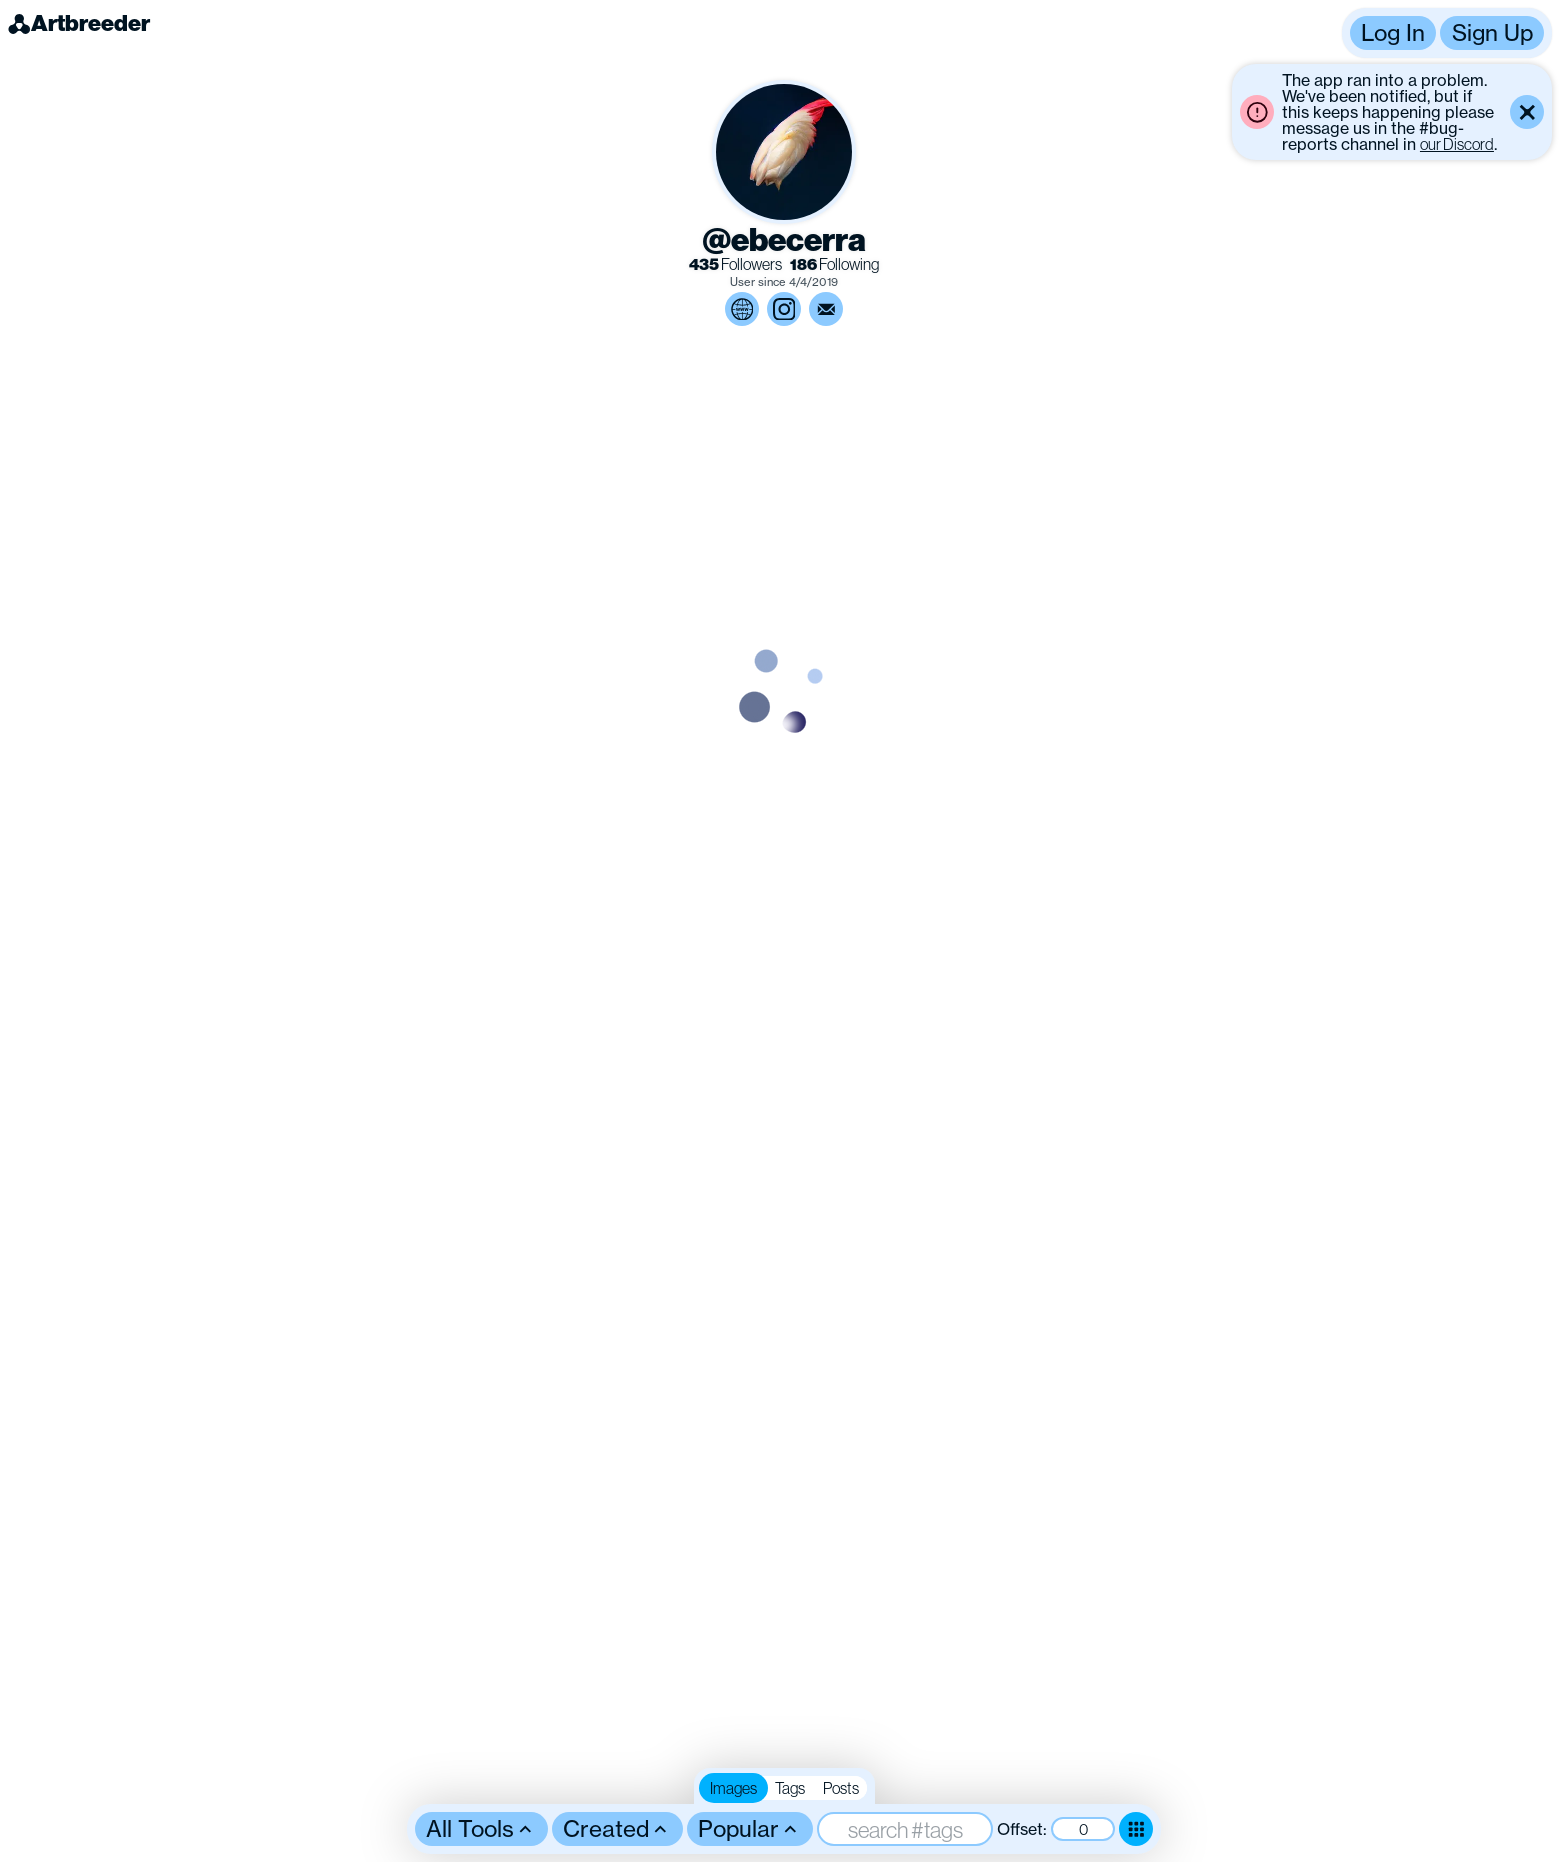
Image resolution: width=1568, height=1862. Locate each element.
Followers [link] (735, 264)
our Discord (1457, 144)
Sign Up (1492, 32)
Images (733, 1788)
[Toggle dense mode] (1136, 1829)
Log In (1393, 32)
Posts (841, 1788)
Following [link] (834, 264)
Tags (790, 1788)
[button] (1447, 33)
